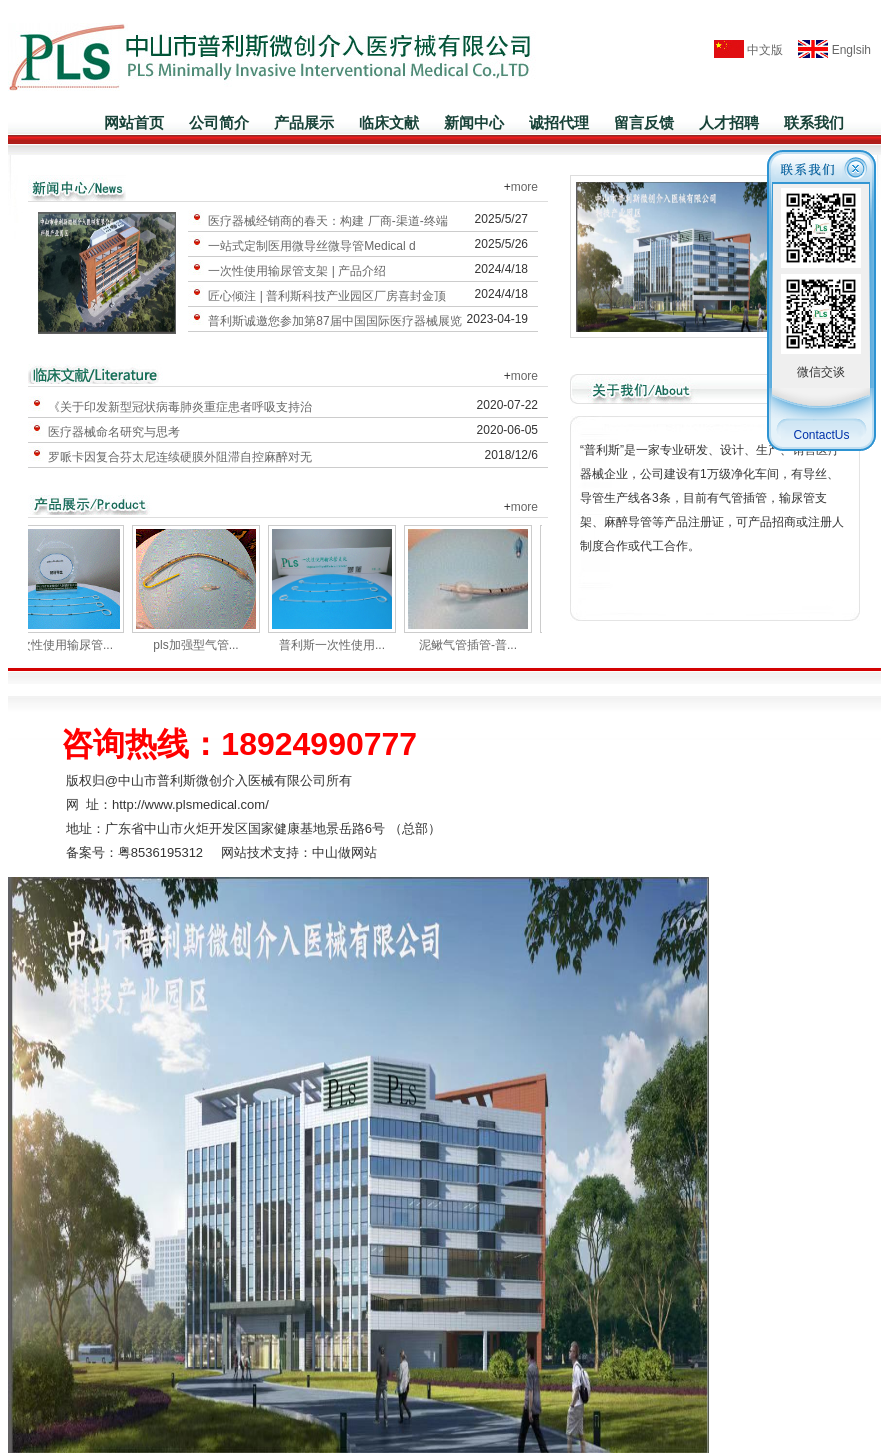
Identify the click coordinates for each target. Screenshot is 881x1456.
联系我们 (814, 122)
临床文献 (389, 122)
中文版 (748, 50)
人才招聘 (729, 122)
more (524, 187)
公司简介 (219, 122)
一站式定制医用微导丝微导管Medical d (311, 246)
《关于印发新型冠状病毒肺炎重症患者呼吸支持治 (180, 407)
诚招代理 (559, 122)
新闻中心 (474, 122)
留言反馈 (644, 122)
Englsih (828, 50)
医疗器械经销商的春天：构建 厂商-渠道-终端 (327, 221)
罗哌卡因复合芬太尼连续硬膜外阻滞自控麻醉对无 (180, 457)
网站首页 (134, 122)
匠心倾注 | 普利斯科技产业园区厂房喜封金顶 (327, 296)
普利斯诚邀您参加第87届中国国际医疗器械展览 (334, 321)
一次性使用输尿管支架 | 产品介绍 (297, 271)
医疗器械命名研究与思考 (114, 432)
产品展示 (304, 122)
